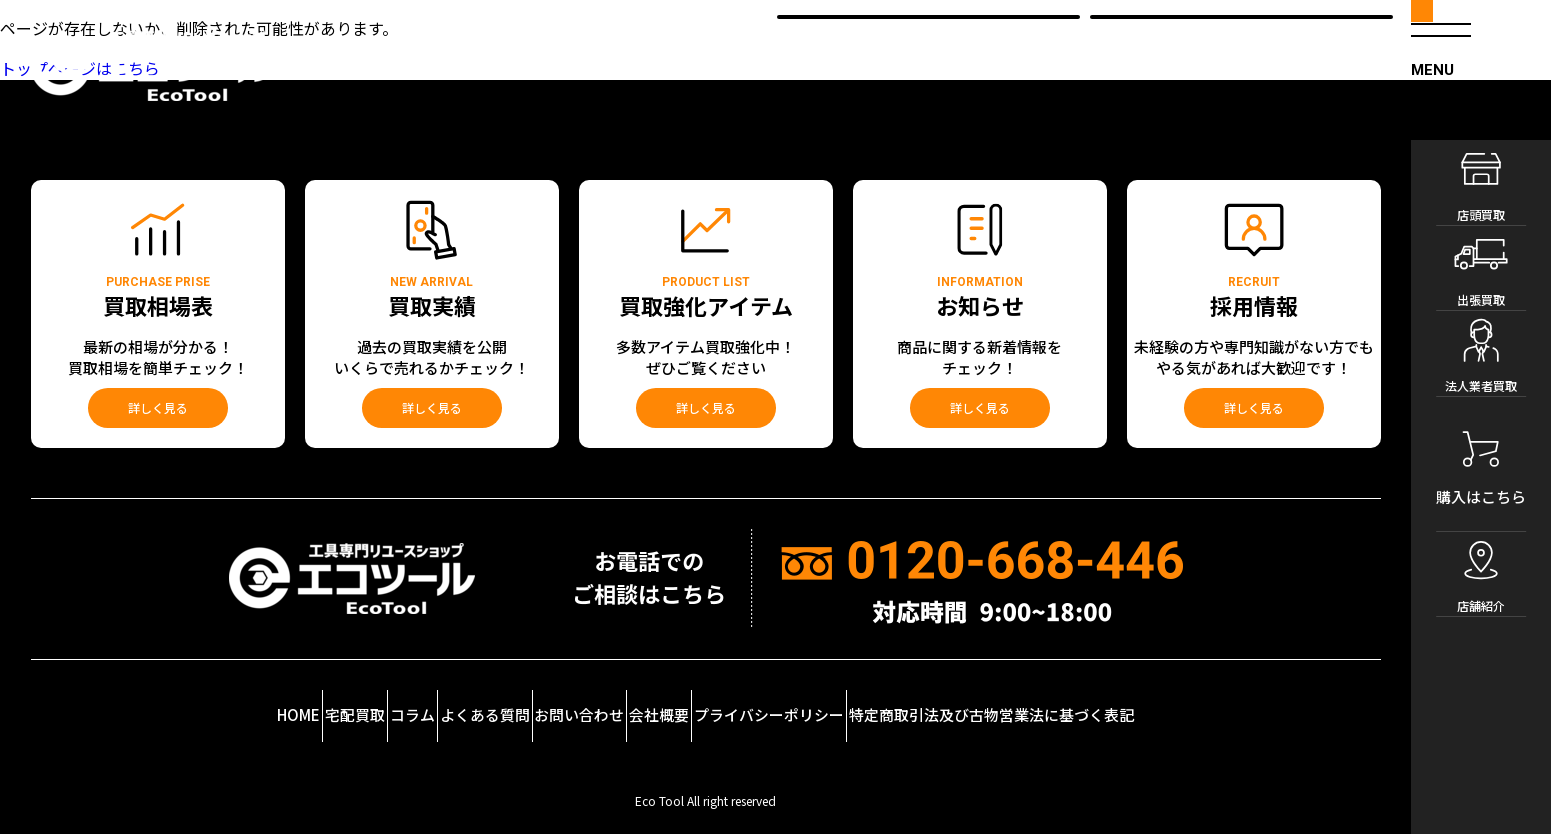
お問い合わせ (614, 698)
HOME (142, 698)
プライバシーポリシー (896, 698)
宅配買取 (247, 698)
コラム (353, 698)
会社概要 (741, 698)
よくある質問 (473, 698)
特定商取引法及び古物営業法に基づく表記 (1156, 698)
